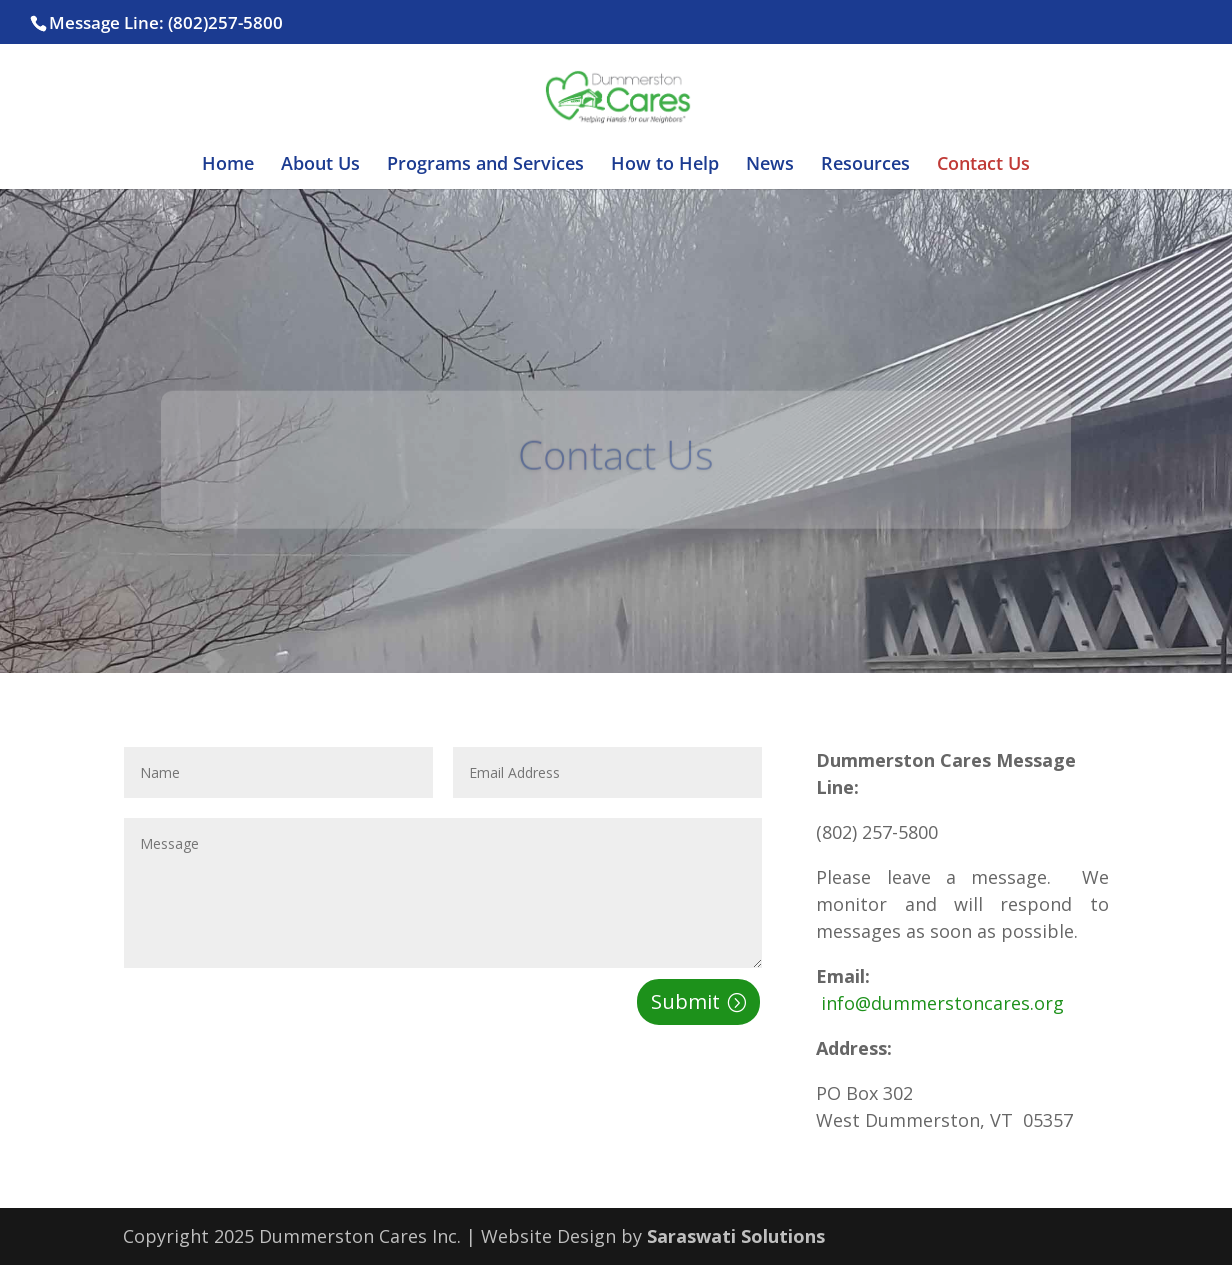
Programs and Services (485, 165)
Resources (865, 165)
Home (228, 165)
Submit (685, 1001)
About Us (320, 165)
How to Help (665, 165)
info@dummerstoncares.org (940, 1003)
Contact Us (983, 165)
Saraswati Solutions (736, 1236)
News (770, 165)
